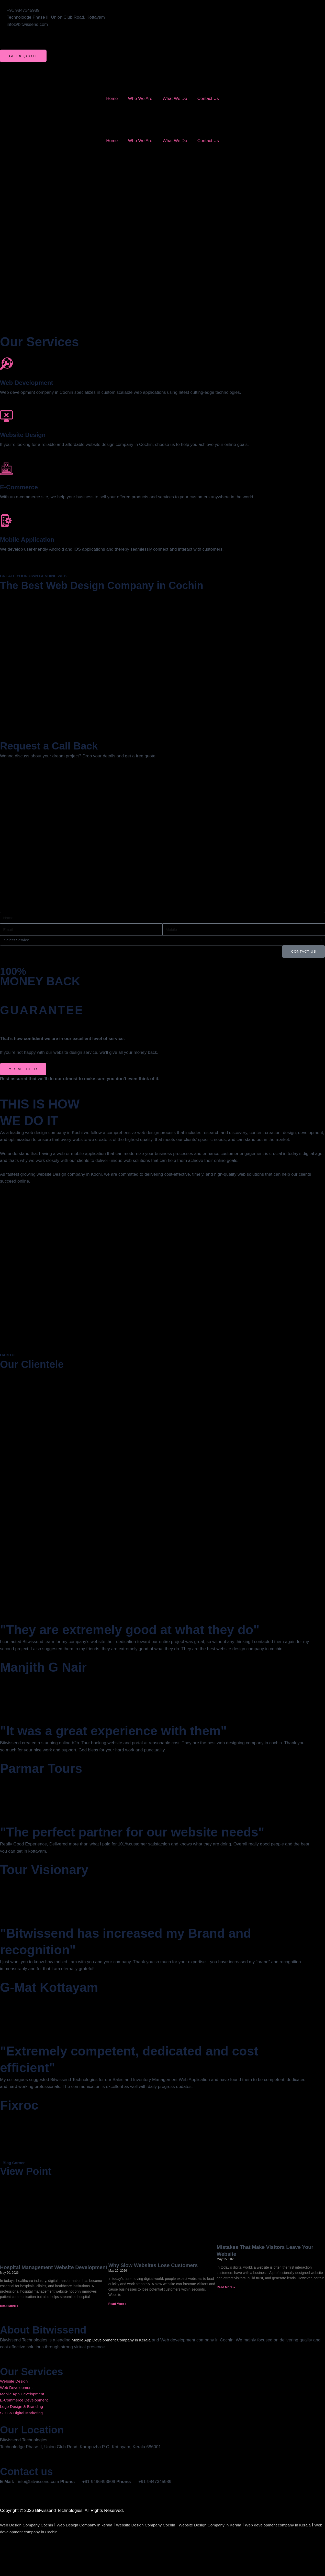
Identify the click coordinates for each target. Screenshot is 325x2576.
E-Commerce (39, 485)
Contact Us (208, 98)
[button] (24, 1069)
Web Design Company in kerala (92, 2549)
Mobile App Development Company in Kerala (115, 2360)
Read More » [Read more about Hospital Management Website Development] (9, 2326)
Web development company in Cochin (57, 2556)
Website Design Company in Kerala (229, 2549)
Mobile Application (56, 537)
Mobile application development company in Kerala (74, 630)
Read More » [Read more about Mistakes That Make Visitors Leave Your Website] (226, 2314)
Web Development (55, 380)
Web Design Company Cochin (29, 2549)
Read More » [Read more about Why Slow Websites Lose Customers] (117, 2324)
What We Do (175, 98)
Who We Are (140, 98)
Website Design (47, 432)
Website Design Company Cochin (159, 2549)
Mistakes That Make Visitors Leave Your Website (265, 2264)
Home (112, 98)
